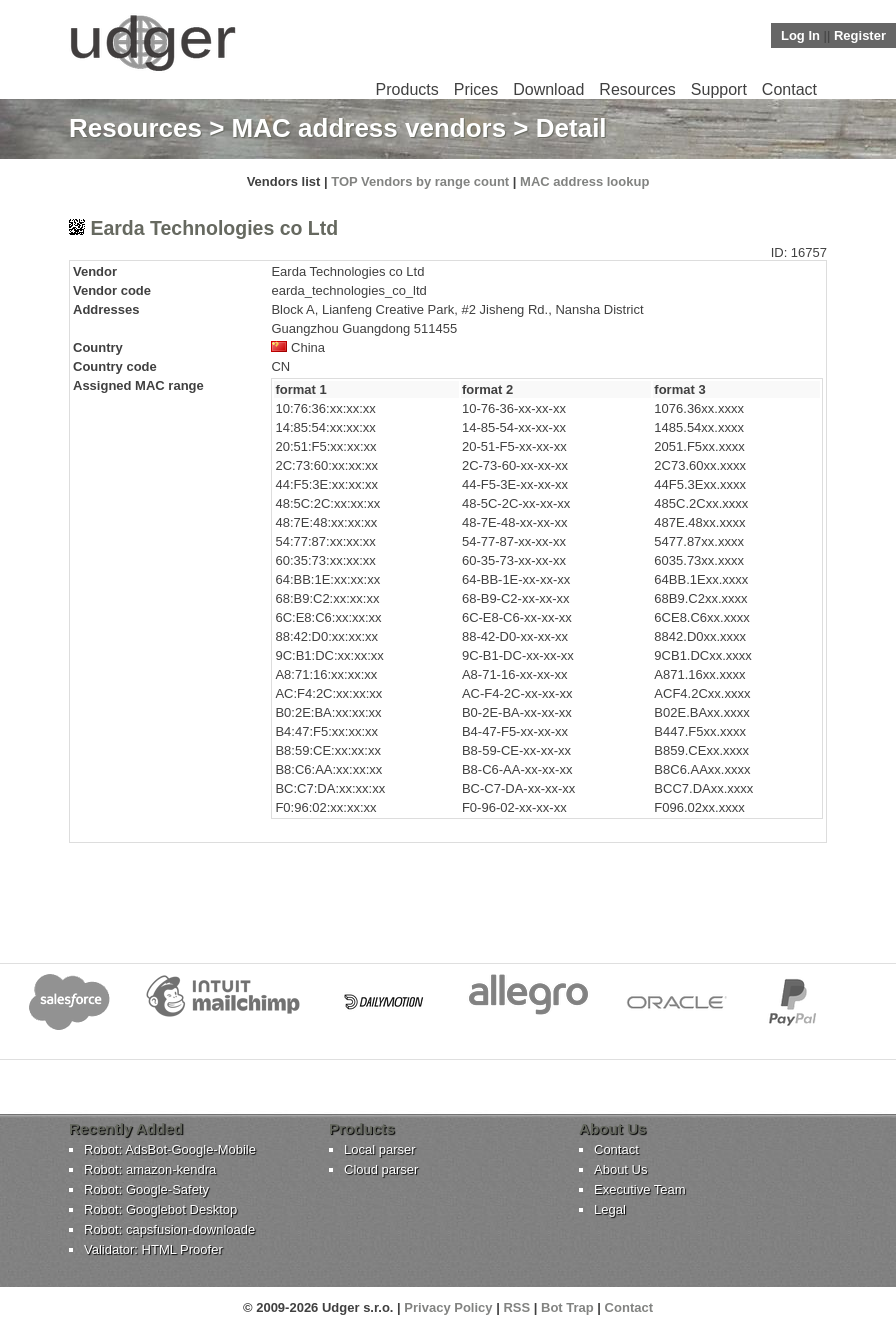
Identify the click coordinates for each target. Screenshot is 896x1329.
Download (548, 89)
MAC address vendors (369, 128)
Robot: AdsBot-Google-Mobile (170, 1149)
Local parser (380, 1149)
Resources (637, 89)
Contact (789, 89)
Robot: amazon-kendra (150, 1169)
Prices (476, 89)
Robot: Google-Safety (146, 1189)
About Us (620, 1169)
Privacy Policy (448, 1307)
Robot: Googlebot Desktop (160, 1209)
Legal (610, 1209)
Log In (800, 35)
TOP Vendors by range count (420, 181)
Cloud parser (381, 1169)
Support (719, 89)
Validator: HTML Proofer (153, 1249)
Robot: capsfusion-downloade (169, 1229)
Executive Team (640, 1189)
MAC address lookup (584, 181)
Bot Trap (567, 1307)
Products (407, 89)
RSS (516, 1307)
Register (860, 35)
